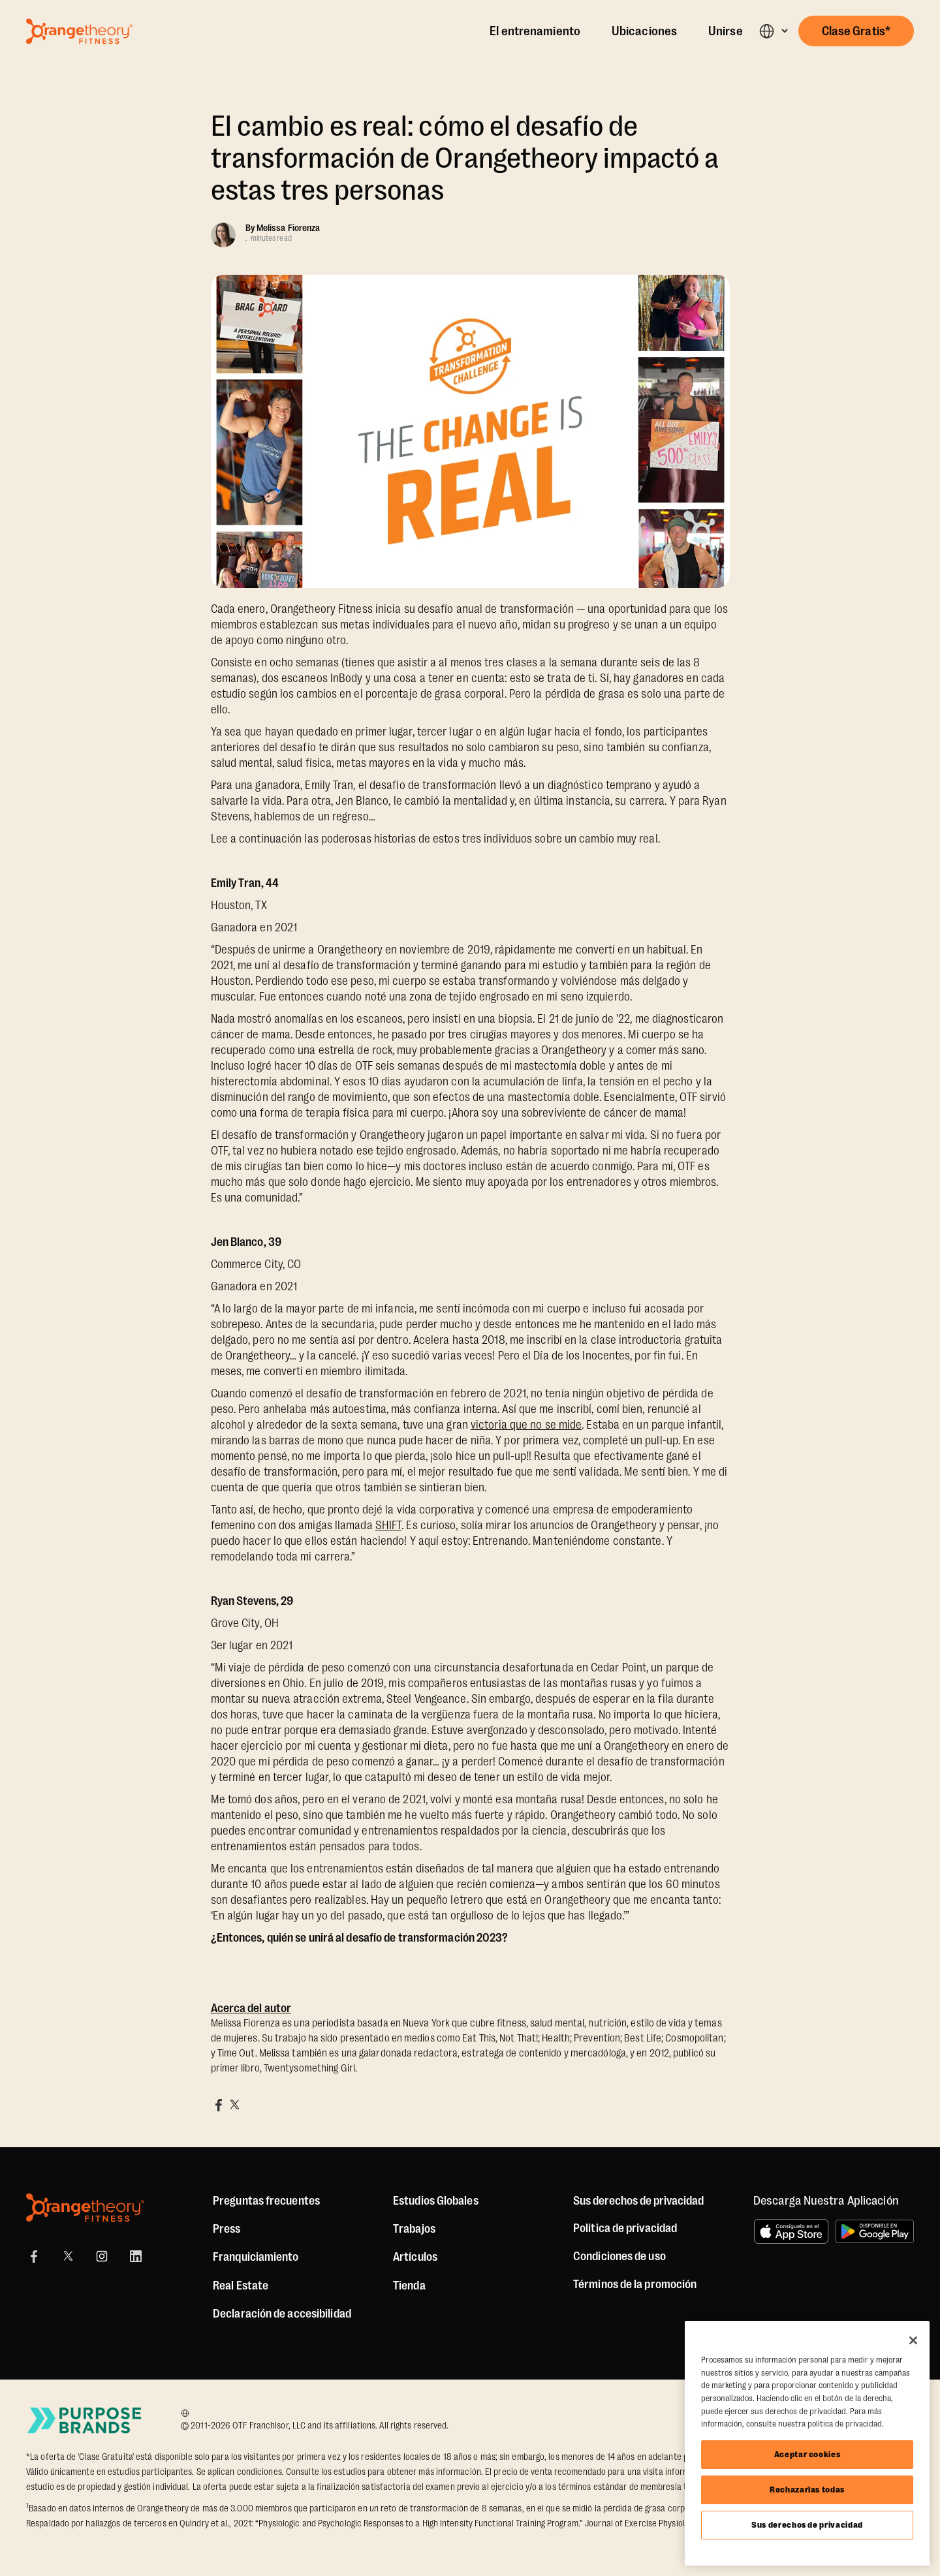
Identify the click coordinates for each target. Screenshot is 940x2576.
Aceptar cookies (807, 2454)
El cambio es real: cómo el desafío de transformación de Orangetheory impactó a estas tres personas (465, 158)
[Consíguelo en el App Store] (791, 2231)
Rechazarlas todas (807, 2489)
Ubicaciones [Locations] (644, 31)
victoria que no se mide (526, 1424)
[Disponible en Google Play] (875, 2231)
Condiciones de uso (619, 2256)
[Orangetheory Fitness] (85, 2207)
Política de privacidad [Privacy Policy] (625, 2228)
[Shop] (409, 2285)
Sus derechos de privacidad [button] (638, 2200)
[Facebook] (34, 2256)
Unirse (725, 31)
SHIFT (388, 1525)
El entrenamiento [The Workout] (535, 31)
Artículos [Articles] (415, 2256)
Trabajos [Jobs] (414, 2228)
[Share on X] (234, 2105)
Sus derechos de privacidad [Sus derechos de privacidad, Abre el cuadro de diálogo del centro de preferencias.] (807, 2525)
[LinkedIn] (136, 2256)
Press (227, 2228)
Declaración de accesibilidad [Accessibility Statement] (282, 2313)
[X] (68, 2256)
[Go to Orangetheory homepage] (79, 31)
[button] (773, 31)
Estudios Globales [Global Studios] (435, 2200)
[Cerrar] (913, 2340)
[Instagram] (102, 2256)
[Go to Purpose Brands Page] (85, 2420)
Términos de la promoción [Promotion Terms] (635, 2284)
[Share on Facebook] (219, 2105)
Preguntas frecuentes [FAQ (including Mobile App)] (266, 2200)
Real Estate (240, 2285)
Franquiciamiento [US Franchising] (256, 2256)
